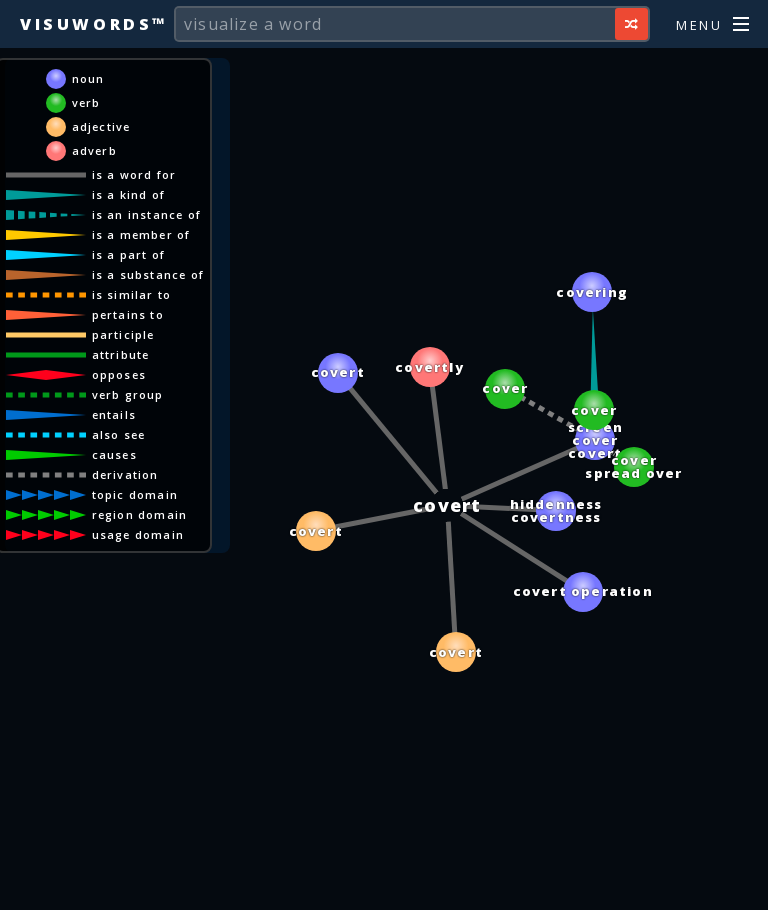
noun (88, 78)
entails (114, 414)
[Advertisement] (384, 885)
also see (119, 434)
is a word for (134, 174)
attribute (121, 354)
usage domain (138, 534)
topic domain (135, 494)
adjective (101, 126)
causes (114, 454)
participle (123, 334)
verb (86, 102)
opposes (119, 374)
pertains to (128, 314)
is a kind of (128, 194)
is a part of (128, 254)
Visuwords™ (94, 24)
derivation (125, 474)
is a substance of (148, 274)
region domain (140, 514)
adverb (94, 150)
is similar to (132, 294)
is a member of (141, 234)
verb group (128, 394)
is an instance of (146, 214)
